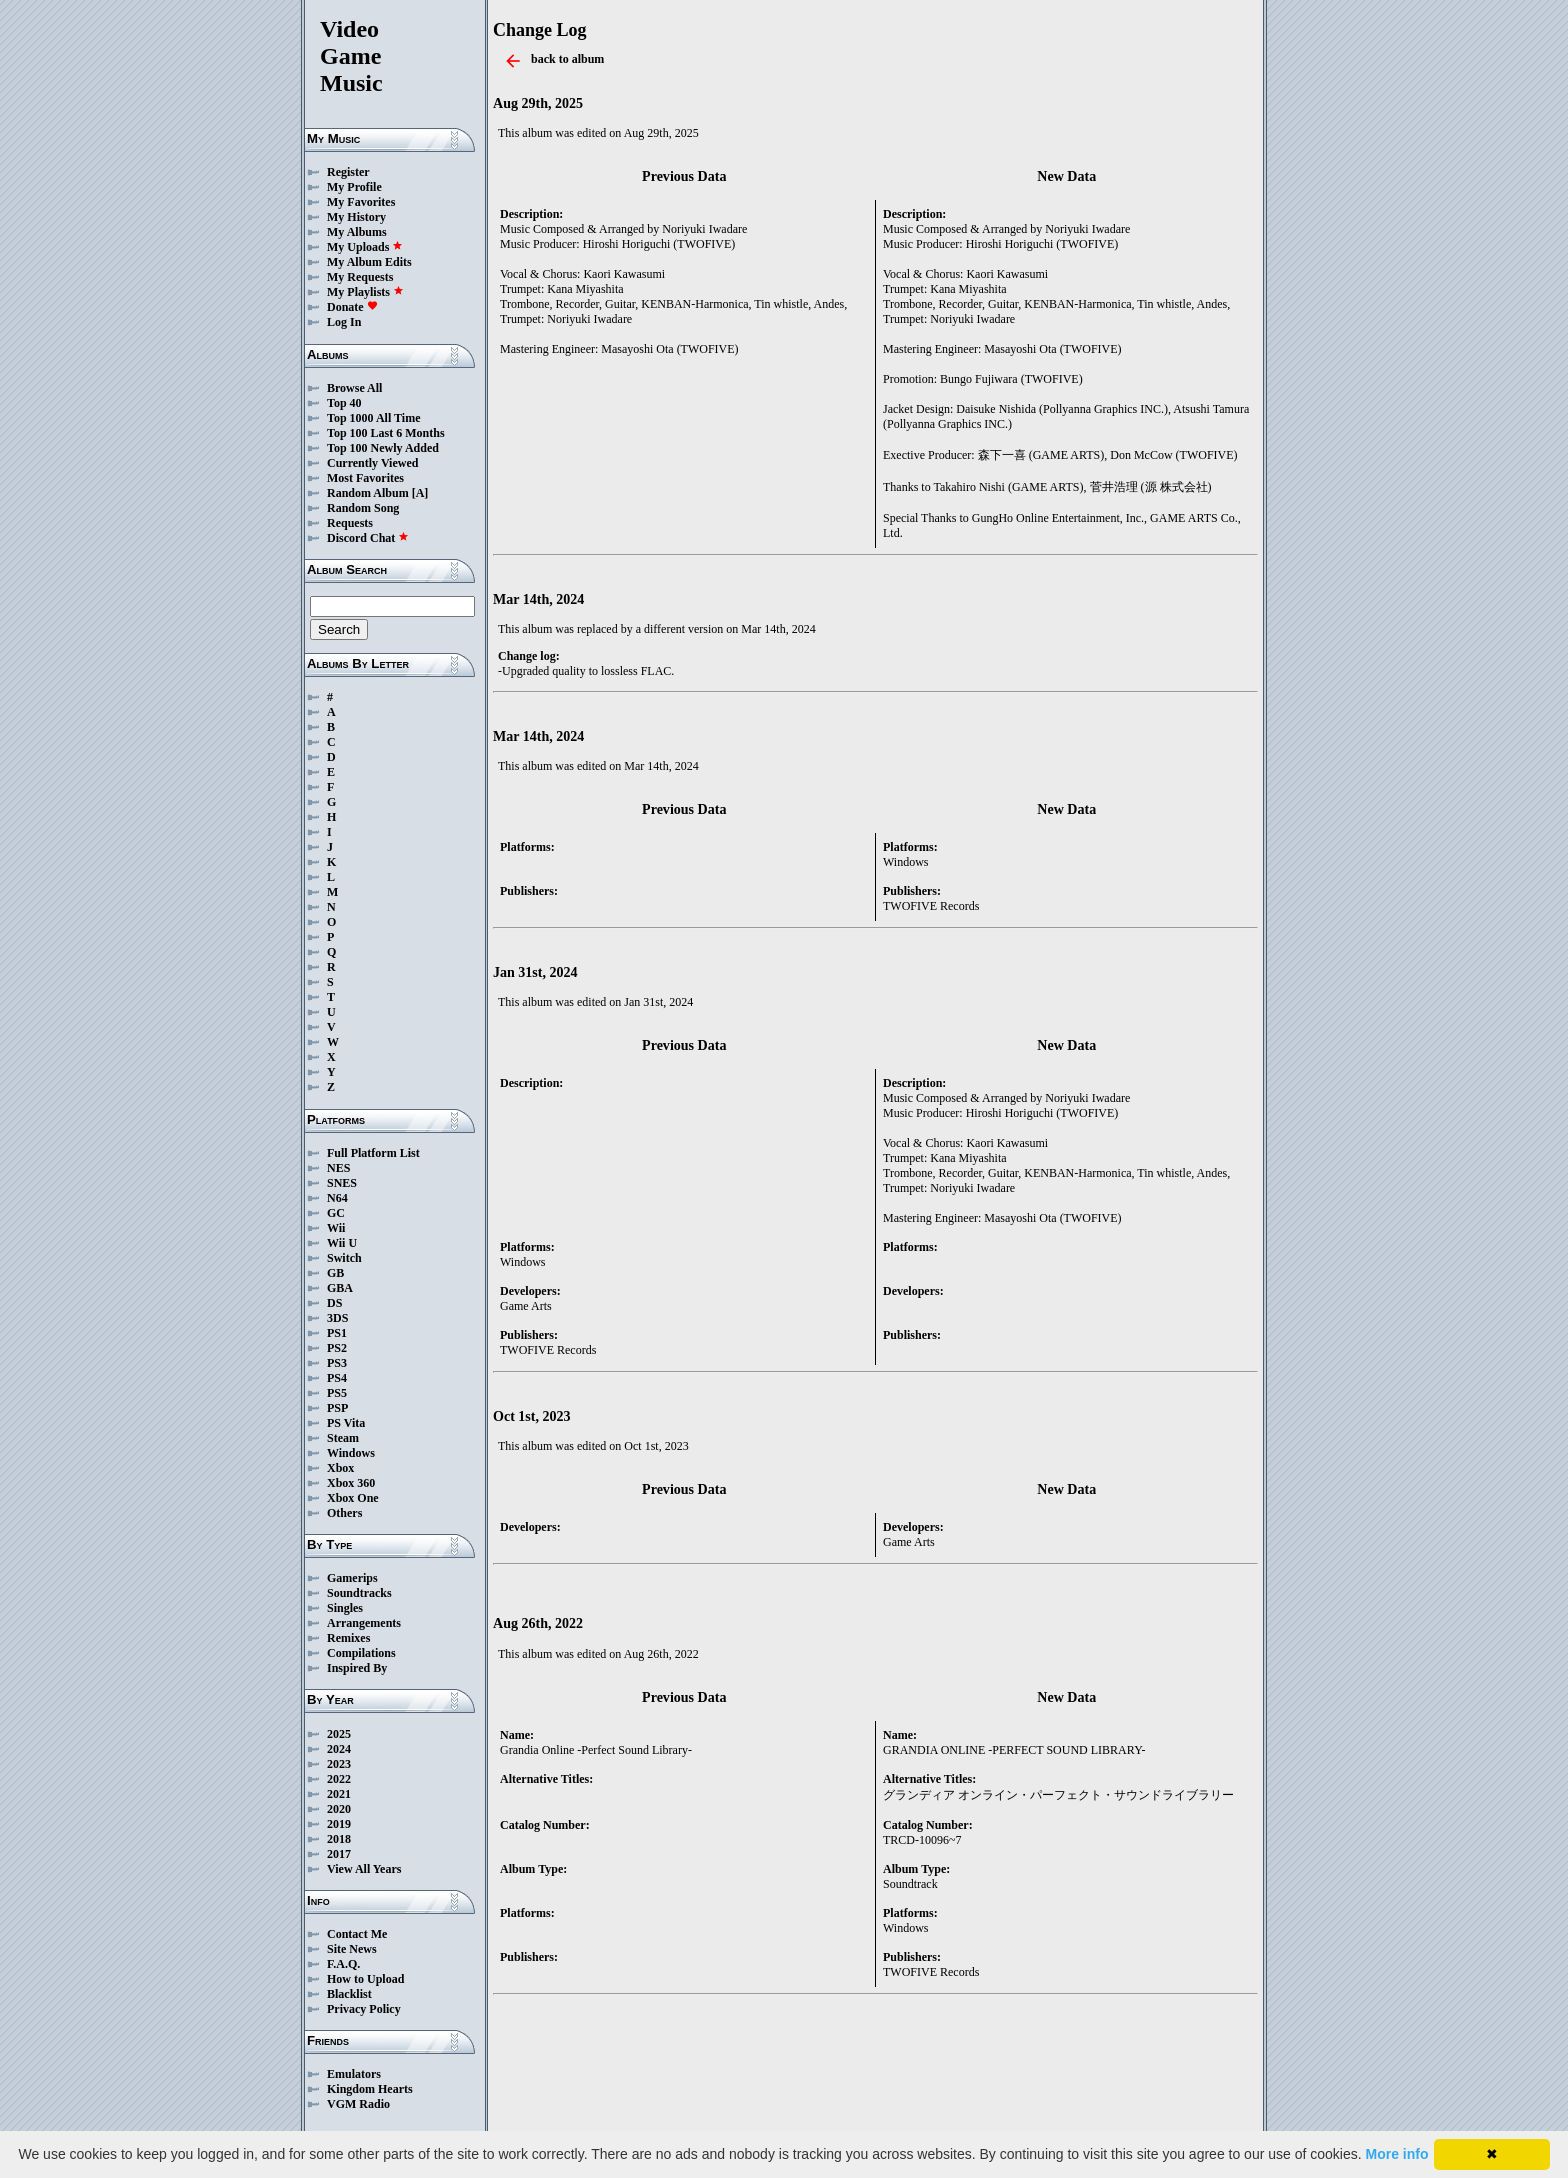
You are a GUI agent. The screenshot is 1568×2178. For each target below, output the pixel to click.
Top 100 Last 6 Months (386, 433)
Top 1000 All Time (373, 418)
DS (334, 1303)
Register (348, 172)
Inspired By (357, 1668)
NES (338, 1168)
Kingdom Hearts (370, 2089)
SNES (342, 1183)
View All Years (364, 1869)
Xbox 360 (351, 1483)
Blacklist (349, 1994)
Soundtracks (359, 1593)
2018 (339, 1839)
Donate (352, 307)
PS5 (337, 1393)
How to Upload (365, 1979)
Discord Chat (368, 538)
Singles (345, 1608)
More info (1397, 2154)
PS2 (337, 1348)
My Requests (360, 277)
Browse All (354, 388)
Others (344, 1513)
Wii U (342, 1243)
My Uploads (365, 247)
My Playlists (365, 292)
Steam (343, 1438)
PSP (337, 1408)
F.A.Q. (343, 1964)
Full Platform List (373, 1153)
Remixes (348, 1638)
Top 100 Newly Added (383, 448)
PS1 (337, 1333)
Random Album (368, 493)
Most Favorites (365, 478)
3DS (337, 1318)
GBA (340, 1288)
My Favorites (361, 202)
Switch (344, 1258)
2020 (339, 1809)
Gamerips (352, 1578)
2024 (339, 1749)
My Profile (354, 187)
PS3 (337, 1363)
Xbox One (353, 1498)
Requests (350, 523)
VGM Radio (358, 2104)
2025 (339, 1734)
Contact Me (357, 1934)
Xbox (340, 1468)
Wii (336, 1228)
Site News (352, 1949)
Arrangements (364, 1623)
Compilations (361, 1653)
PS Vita (346, 1423)
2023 (339, 1764)
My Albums (357, 232)
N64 (337, 1198)
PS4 (337, 1378)
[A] (420, 493)
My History (356, 217)
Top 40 (344, 403)
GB (335, 1273)
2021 (339, 1794)
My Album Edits (369, 262)
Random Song (363, 508)
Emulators (354, 2074)
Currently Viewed (372, 463)
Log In (344, 322)
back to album (567, 59)
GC (336, 1213)
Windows (351, 1453)
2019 (339, 1824)
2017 (339, 1854)
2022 (339, 1779)
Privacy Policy (364, 2009)
